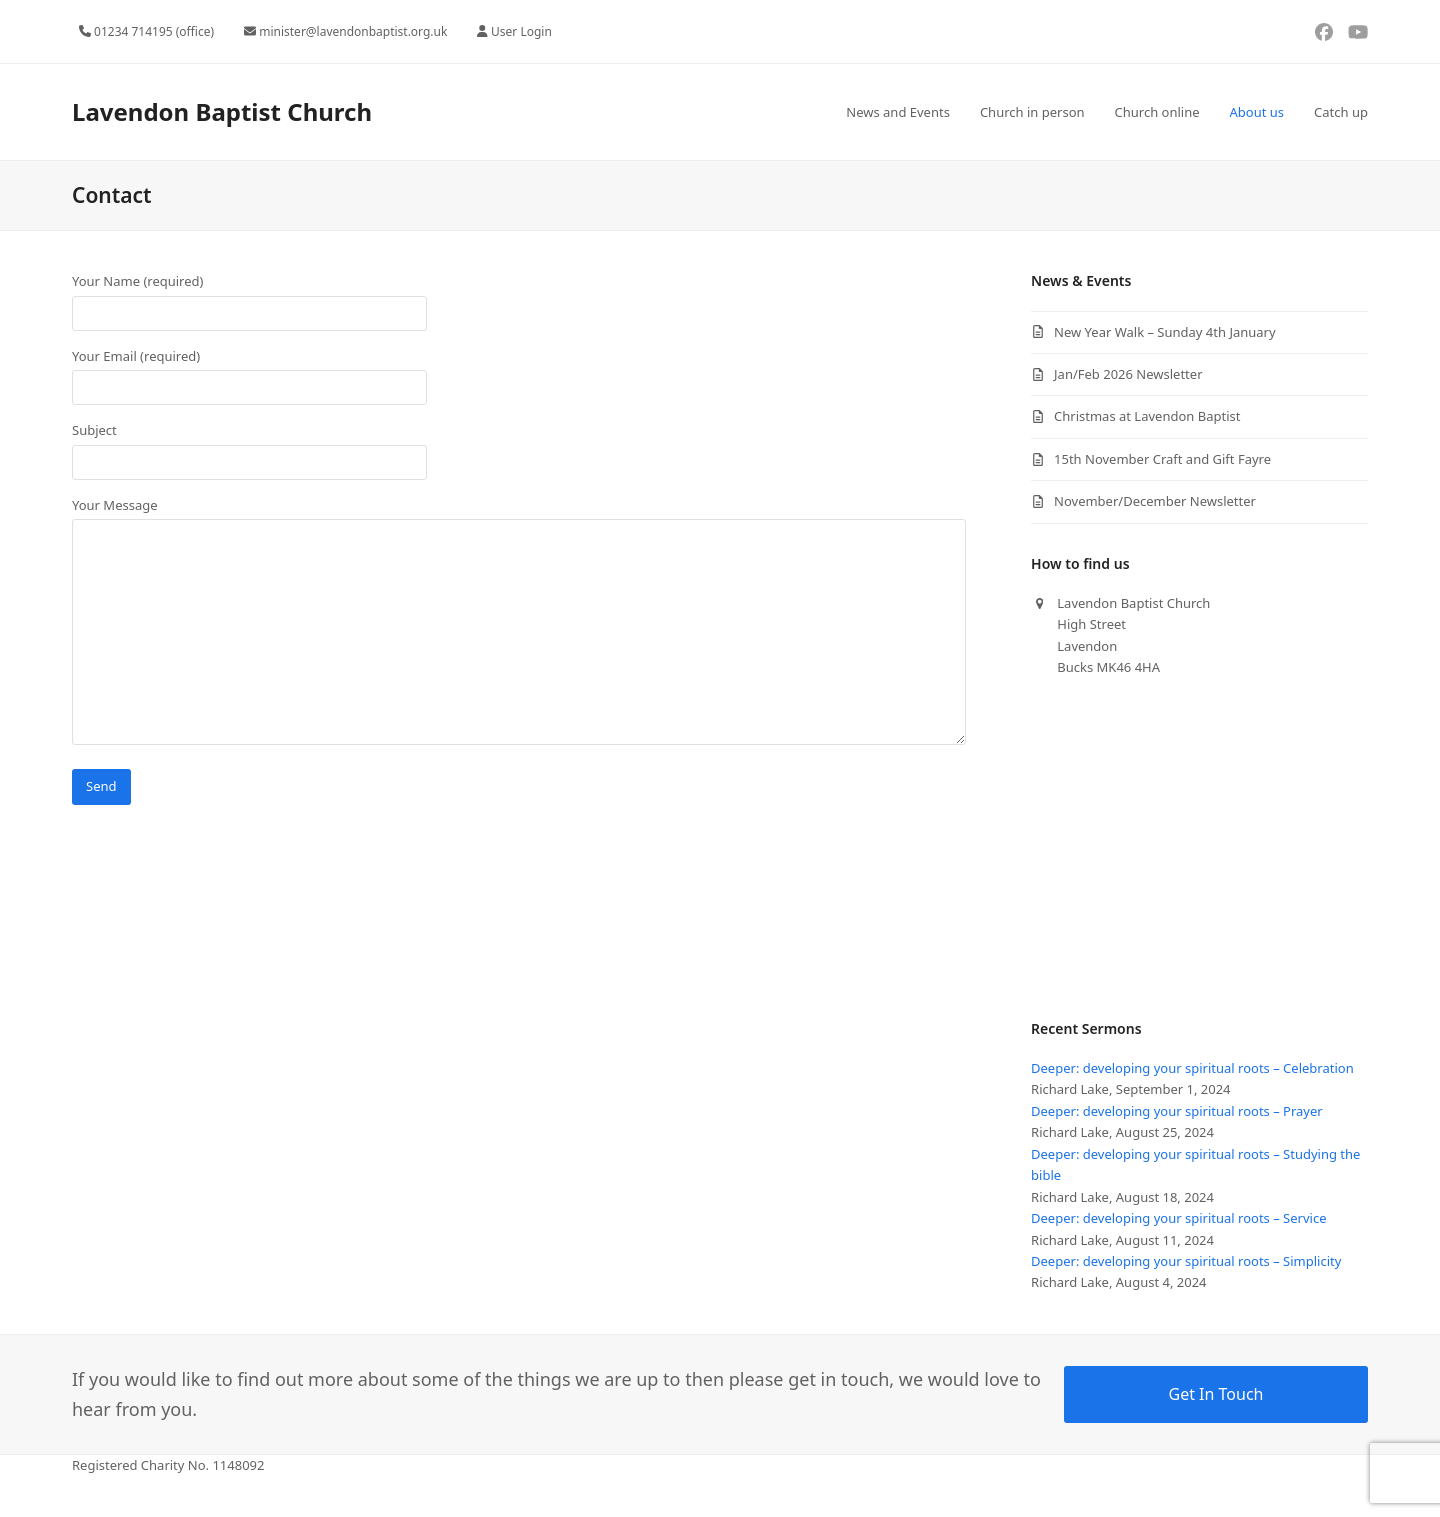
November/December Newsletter (1155, 501)
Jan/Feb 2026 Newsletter (1128, 374)
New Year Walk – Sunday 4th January (1165, 332)
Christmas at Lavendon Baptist (1147, 416)
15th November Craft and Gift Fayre (1162, 459)
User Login (521, 31)
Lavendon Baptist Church (222, 111)
